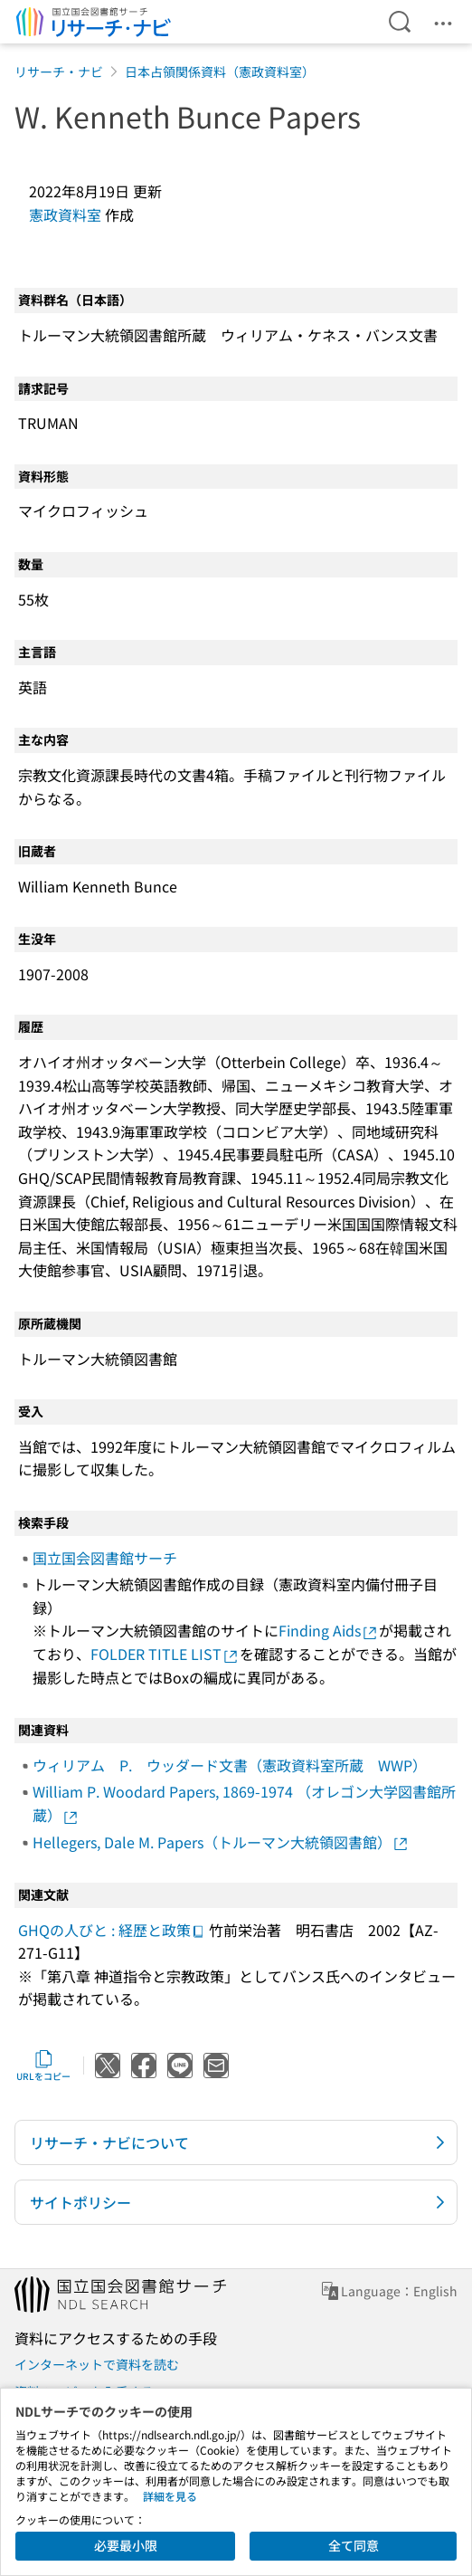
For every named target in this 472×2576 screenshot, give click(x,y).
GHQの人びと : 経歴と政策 (111, 1930)
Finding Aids (328, 1630)
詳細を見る (170, 2496)
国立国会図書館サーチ (105, 1558)
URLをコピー (43, 2065)
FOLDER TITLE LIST (165, 1654)
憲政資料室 (65, 214)
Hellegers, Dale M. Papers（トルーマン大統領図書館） (221, 1842)
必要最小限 (125, 2545)
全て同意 (353, 2545)
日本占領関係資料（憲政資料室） (220, 71)
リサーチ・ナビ (58, 71)
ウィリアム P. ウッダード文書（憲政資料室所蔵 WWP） (230, 1765)
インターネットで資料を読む (96, 2364)
